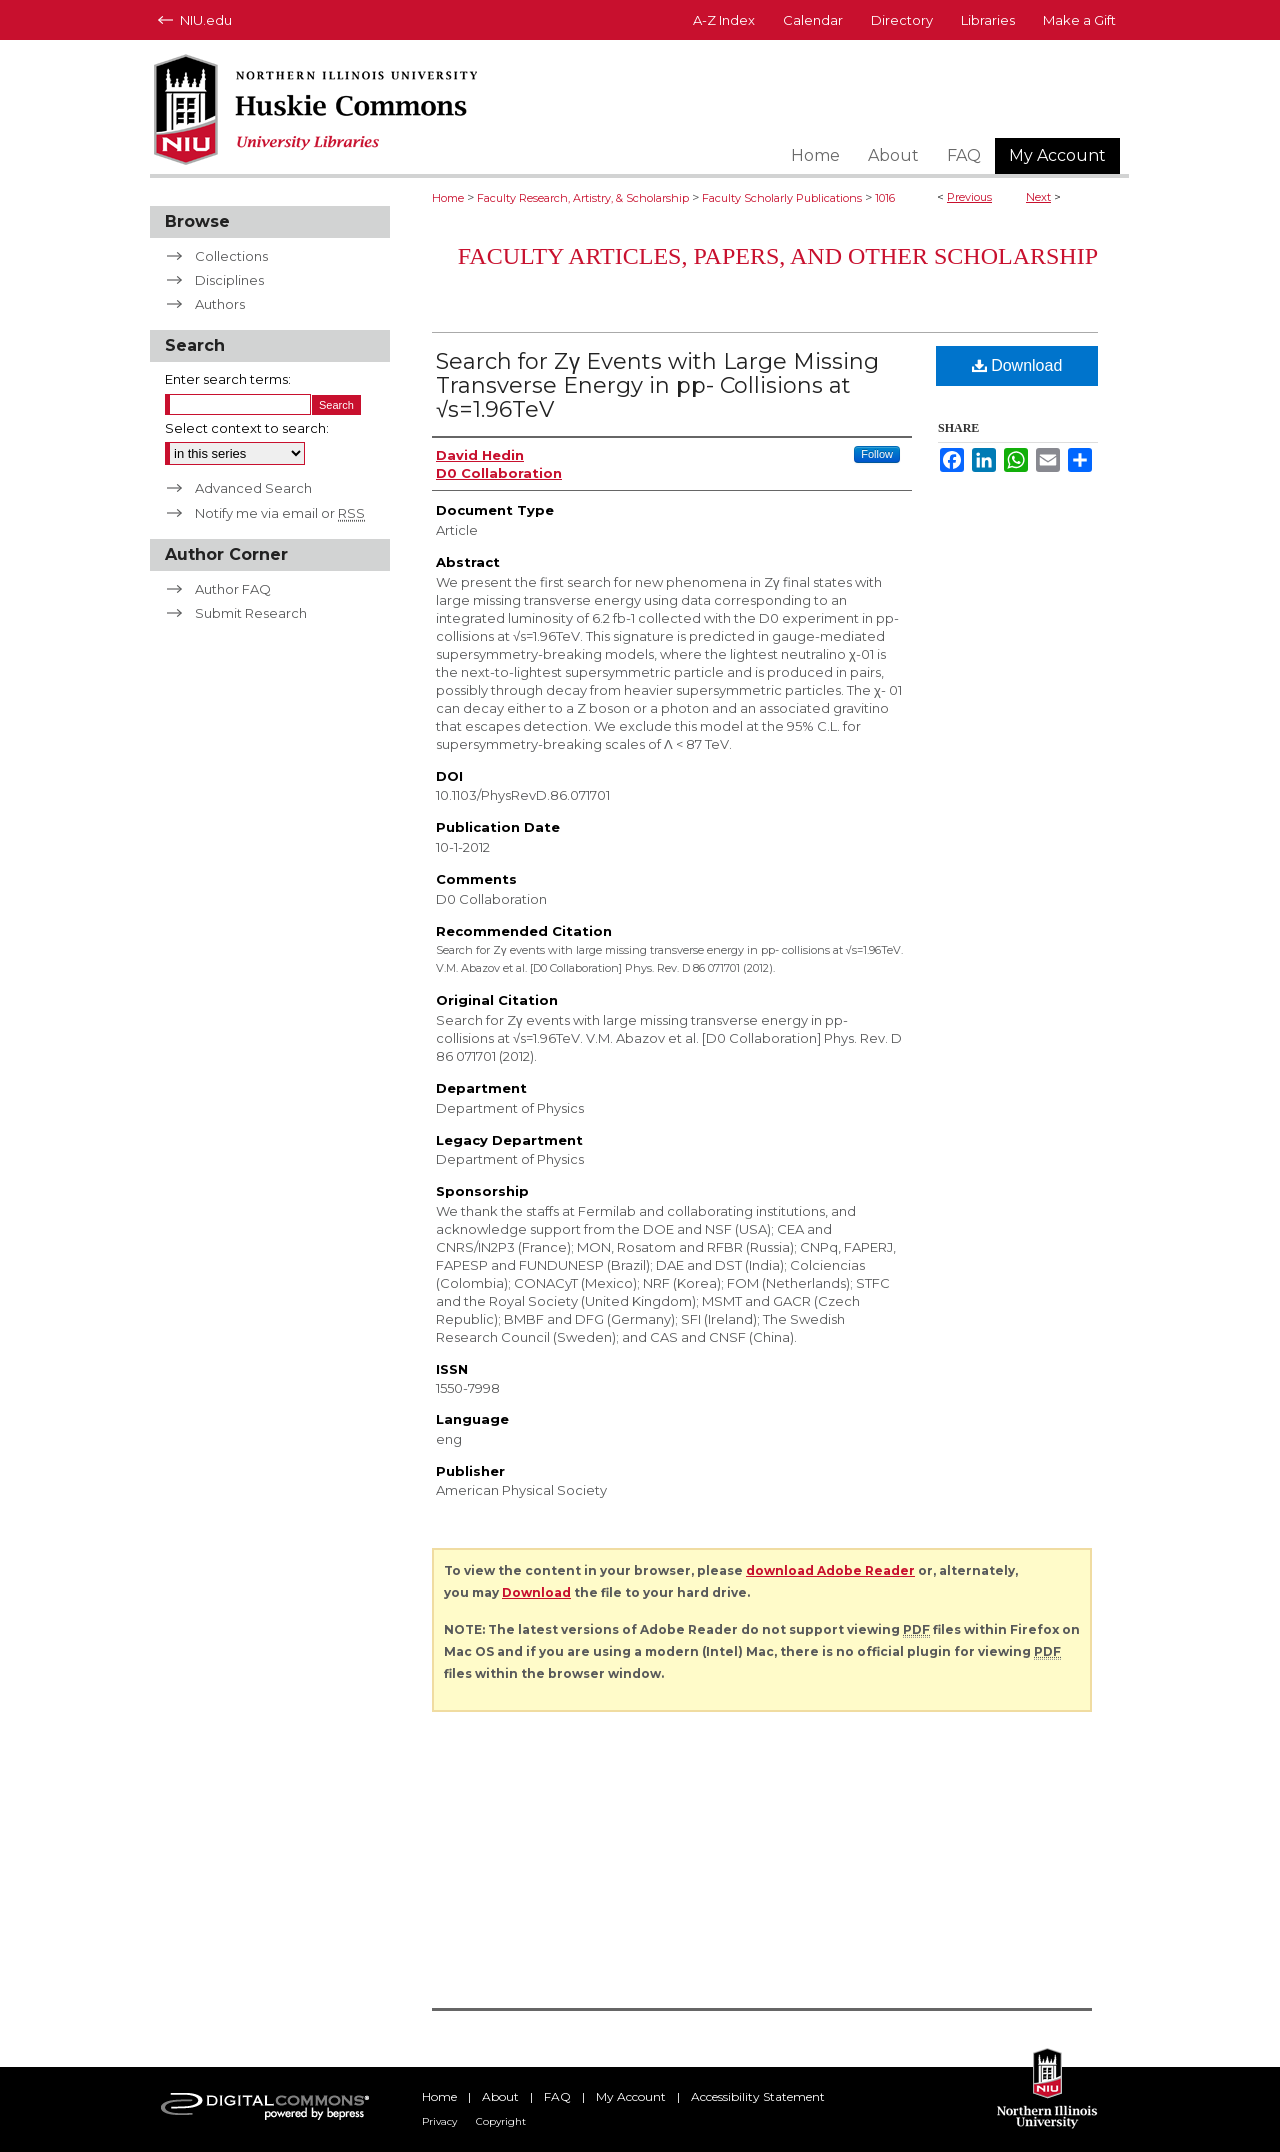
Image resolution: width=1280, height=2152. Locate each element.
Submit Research (251, 613)
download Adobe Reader (830, 1570)
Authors (220, 304)
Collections (231, 256)
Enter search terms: (228, 379)
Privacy (439, 2121)
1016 (885, 198)
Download (1017, 365)
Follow (877, 454)
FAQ (557, 2096)
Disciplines (229, 280)
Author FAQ (233, 589)
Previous (969, 197)
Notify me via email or (280, 513)
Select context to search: (247, 428)
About (500, 2096)
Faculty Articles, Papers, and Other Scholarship (778, 256)
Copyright (501, 2121)
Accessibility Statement (758, 2096)
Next (1038, 197)
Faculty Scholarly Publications (782, 198)
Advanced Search (253, 488)
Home (448, 198)
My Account (631, 2096)
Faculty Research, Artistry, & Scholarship (583, 198)
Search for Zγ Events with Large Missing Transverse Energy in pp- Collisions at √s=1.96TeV (657, 385)
